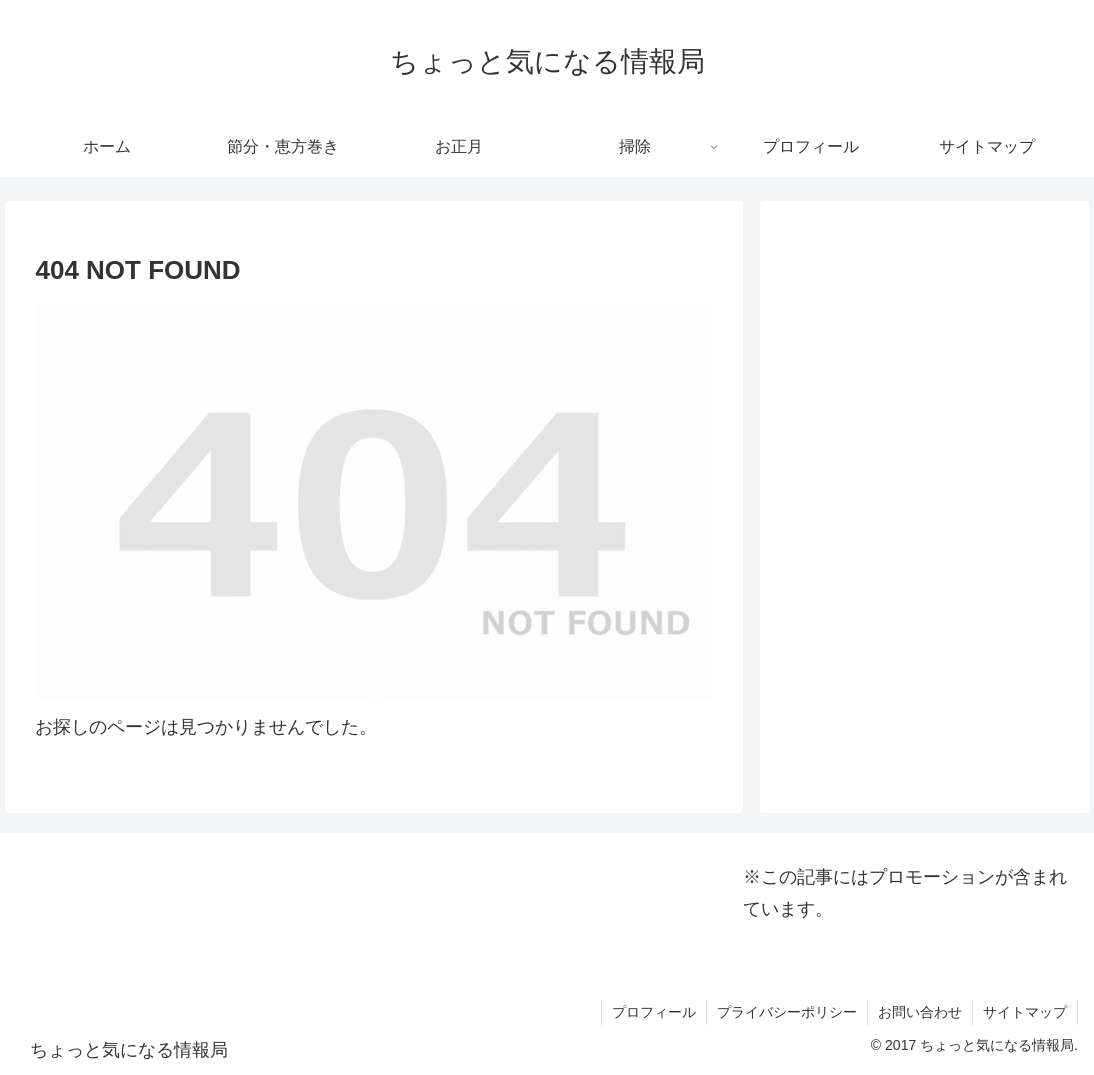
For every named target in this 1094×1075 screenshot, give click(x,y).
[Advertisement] (924, 344)
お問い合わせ (920, 1012)
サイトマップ (1025, 1012)
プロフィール (654, 1012)
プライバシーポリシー (787, 1012)
